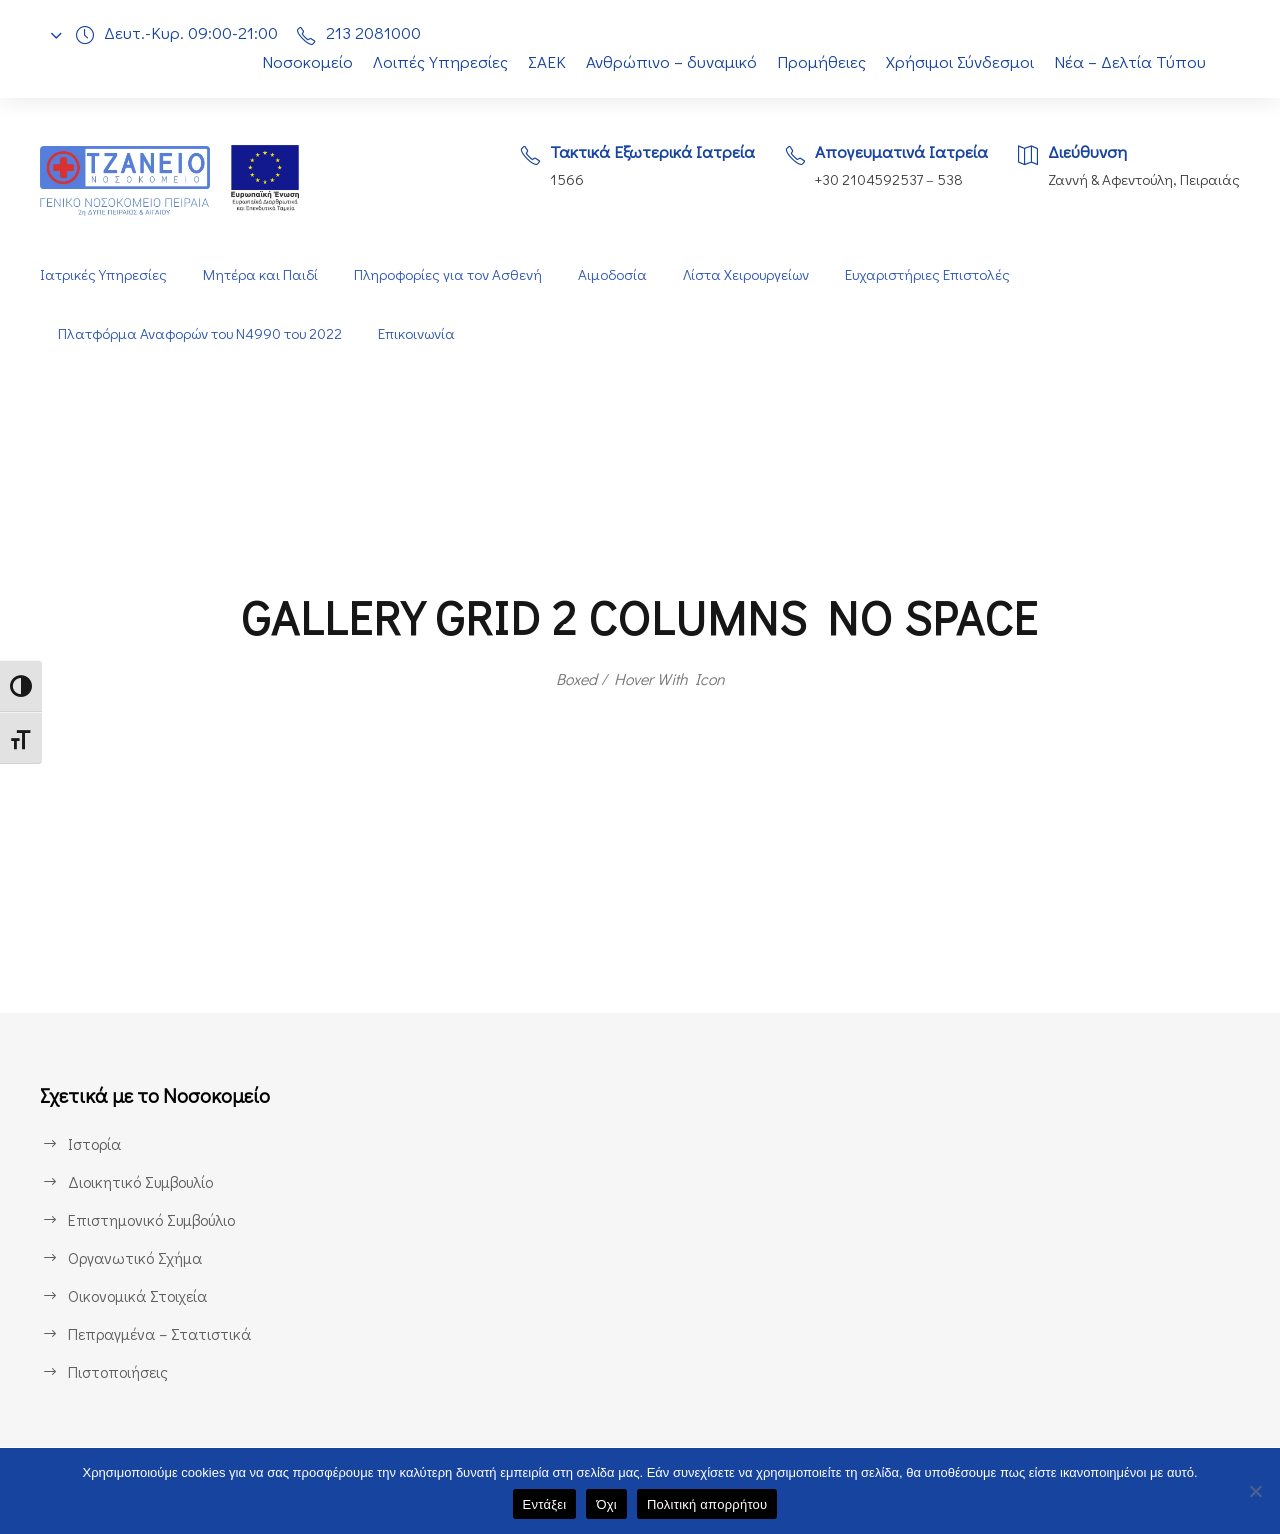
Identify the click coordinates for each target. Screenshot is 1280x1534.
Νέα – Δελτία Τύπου (1132, 61)
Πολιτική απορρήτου (707, 1504)
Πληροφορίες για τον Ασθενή (446, 274)
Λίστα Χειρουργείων (748, 274)
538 (948, 179)
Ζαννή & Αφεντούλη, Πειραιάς (1142, 179)
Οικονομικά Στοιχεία (138, 1295)
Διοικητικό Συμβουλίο (143, 1181)
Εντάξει (545, 1504)
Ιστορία (93, 1143)
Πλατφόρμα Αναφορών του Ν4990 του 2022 (203, 333)
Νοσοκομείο (296, 61)
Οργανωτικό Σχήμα (136, 1257)
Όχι (606, 1504)
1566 (553, 179)
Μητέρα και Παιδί (258, 274)
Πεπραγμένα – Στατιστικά (157, 1333)
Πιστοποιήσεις (118, 1371)
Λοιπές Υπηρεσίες (430, 61)
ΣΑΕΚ (541, 61)
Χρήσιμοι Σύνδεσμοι (961, 61)
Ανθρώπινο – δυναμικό (670, 61)
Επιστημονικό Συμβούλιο (156, 1219)
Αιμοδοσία (612, 274)
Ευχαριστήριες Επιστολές (933, 274)
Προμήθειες (821, 61)
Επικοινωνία (424, 333)
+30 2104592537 (863, 179)
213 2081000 (378, 32)
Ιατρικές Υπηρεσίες (103, 274)
